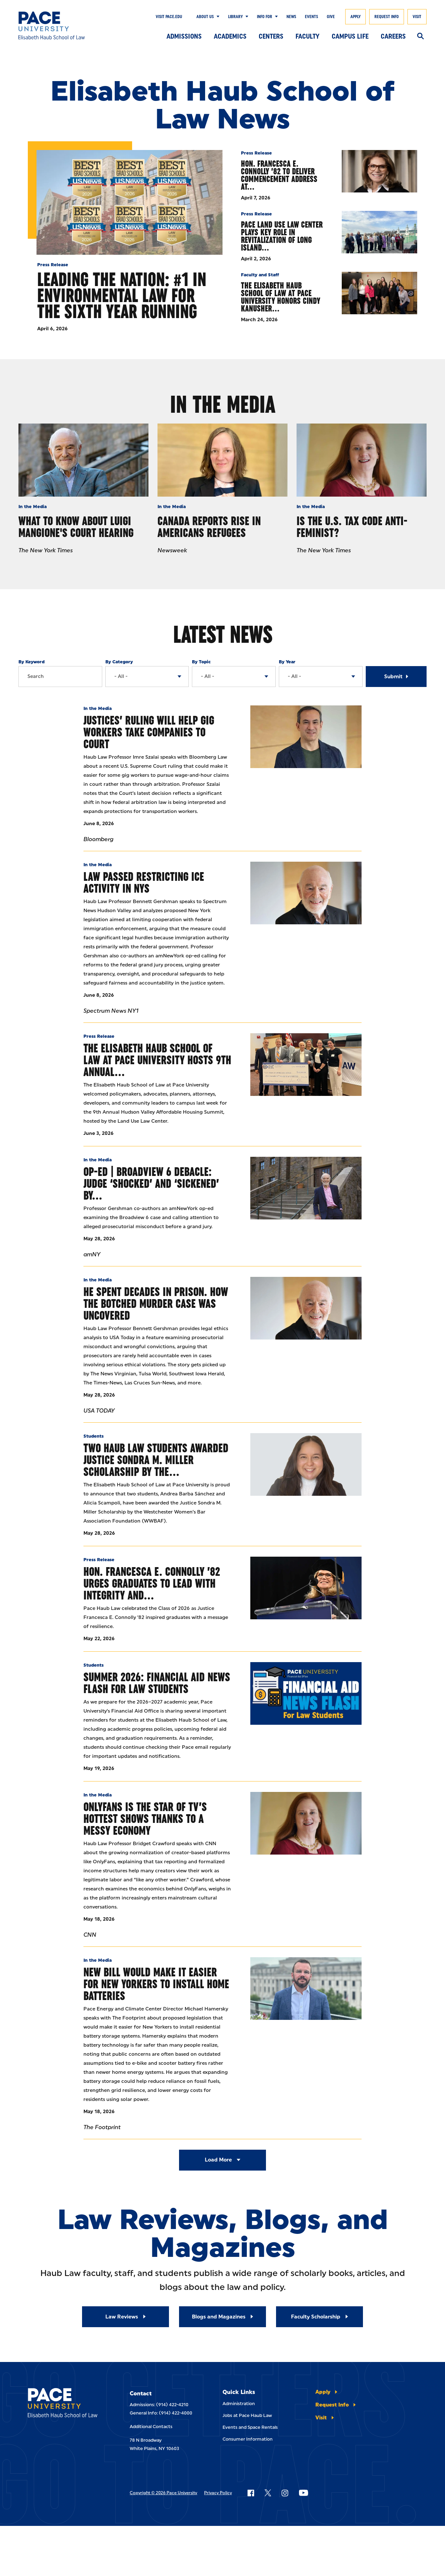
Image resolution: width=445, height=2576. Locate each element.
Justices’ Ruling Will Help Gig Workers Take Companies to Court (148, 732)
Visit (417, 16)
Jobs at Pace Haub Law (247, 2415)
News (291, 16)
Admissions (184, 36)
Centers (271, 36)
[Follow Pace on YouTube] (303, 2493)
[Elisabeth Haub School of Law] (60, 25)
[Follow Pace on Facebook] (250, 2493)
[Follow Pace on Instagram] (285, 2493)
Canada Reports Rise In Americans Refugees (209, 526)
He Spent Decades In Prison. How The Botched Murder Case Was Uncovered (155, 1303)
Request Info (386, 16)
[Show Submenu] (216, 16)
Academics (230, 36)
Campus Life (350, 36)
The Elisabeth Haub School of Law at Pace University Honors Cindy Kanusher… (280, 297)
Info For (264, 16)
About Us (205, 16)
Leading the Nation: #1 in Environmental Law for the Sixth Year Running (121, 295)
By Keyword (31, 661)
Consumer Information (247, 2439)
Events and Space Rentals (250, 2427)
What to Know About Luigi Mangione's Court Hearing (76, 526)
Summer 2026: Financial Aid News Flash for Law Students (156, 1682)
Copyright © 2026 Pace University (163, 2492)
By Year (287, 661)
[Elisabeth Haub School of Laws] (65, 2404)
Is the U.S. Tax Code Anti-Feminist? (352, 526)
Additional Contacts (151, 2426)
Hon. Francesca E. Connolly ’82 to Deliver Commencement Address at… (279, 175)
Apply (355, 16)
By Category (119, 661)
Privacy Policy (218, 2492)
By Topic (201, 661)
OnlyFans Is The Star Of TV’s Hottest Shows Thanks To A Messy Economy (145, 1818)
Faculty (307, 36)
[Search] (420, 37)
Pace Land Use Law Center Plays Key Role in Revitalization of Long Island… (282, 236)
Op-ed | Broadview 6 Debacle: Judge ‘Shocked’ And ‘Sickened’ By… (151, 1183)
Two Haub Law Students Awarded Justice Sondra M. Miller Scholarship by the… (155, 1459)
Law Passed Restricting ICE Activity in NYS (143, 882)
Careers (393, 36)
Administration (238, 2403)
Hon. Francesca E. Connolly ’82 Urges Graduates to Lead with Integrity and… (151, 1583)
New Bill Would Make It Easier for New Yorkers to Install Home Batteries (156, 1984)
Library (235, 16)
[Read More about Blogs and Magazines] (222, 2316)
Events (311, 16)
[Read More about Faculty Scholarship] (319, 2316)
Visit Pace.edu (169, 16)
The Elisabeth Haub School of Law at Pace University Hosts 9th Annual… (157, 1060)
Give (331, 16)
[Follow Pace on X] (268, 2493)
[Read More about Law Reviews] (125, 2316)
